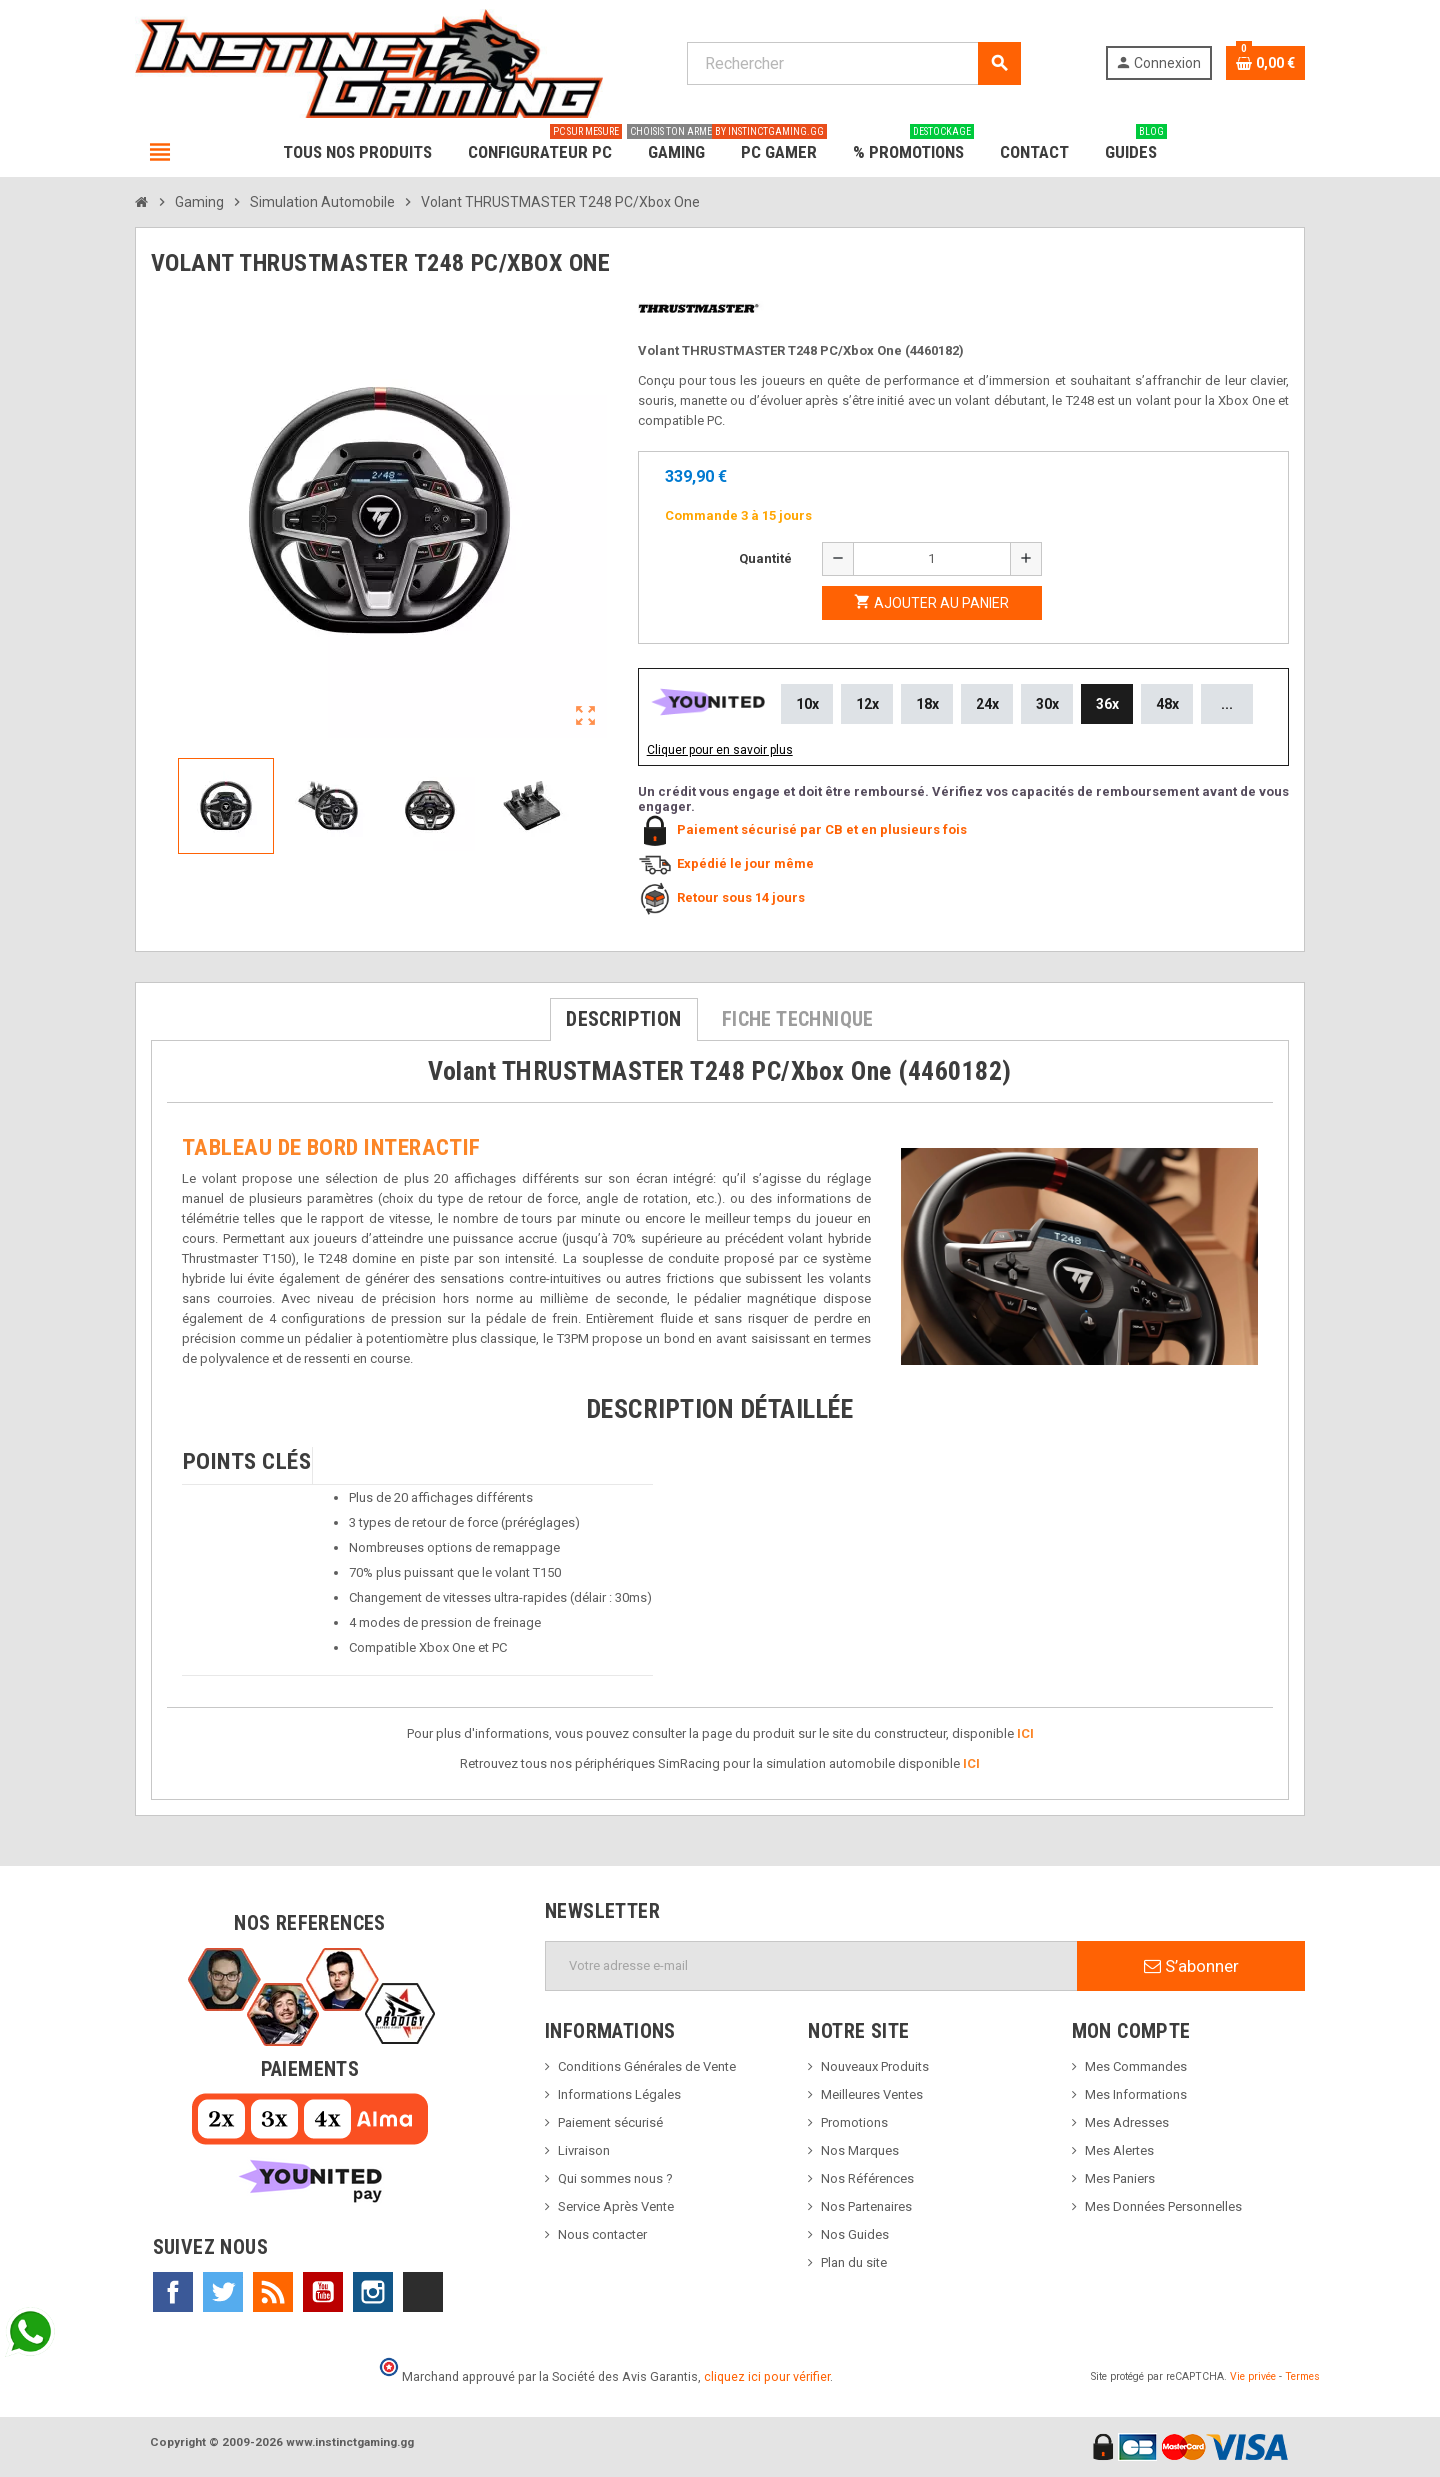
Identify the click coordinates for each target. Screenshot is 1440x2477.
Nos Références (867, 2178)
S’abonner (1191, 1966)
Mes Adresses (1127, 2122)
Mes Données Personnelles (1163, 2206)
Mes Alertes (1119, 2150)
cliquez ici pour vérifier (767, 2376)
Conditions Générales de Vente (647, 2066)
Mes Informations (1136, 2094)
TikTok (423, 2292)
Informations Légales (619, 2094)
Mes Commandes (1136, 2066)
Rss (273, 2292)
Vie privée (1253, 2376)
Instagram (373, 2292)
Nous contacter (602, 2234)
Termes (1302, 2376)
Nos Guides (855, 2234)
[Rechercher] (853, 63)
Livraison (584, 2150)
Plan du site (854, 2262)
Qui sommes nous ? (615, 2178)
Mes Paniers (1120, 2178)
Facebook (173, 2292)
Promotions (854, 2122)
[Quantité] (932, 559)
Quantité (765, 558)
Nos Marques (860, 2150)
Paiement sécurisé (610, 2122)
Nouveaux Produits (875, 2066)
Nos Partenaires (866, 2206)
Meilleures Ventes (872, 2094)
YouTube (323, 2292)
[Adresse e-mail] (811, 1966)
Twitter (223, 2292)
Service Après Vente (616, 2206)
